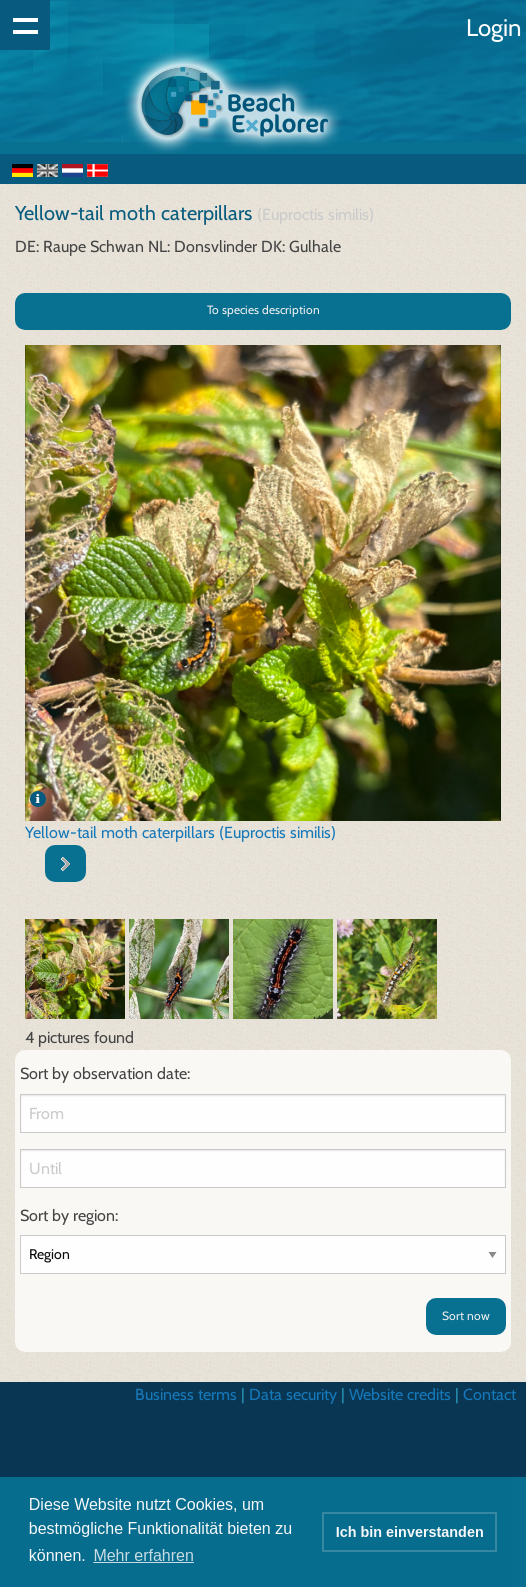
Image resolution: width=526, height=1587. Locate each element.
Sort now (466, 1315)
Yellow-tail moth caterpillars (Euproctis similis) (180, 832)
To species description (263, 309)
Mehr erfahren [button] (143, 1555)
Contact (489, 1394)
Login (493, 27)
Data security (293, 1394)
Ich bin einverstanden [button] (410, 1532)
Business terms (186, 1394)
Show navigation (25, 25)
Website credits (400, 1394)
